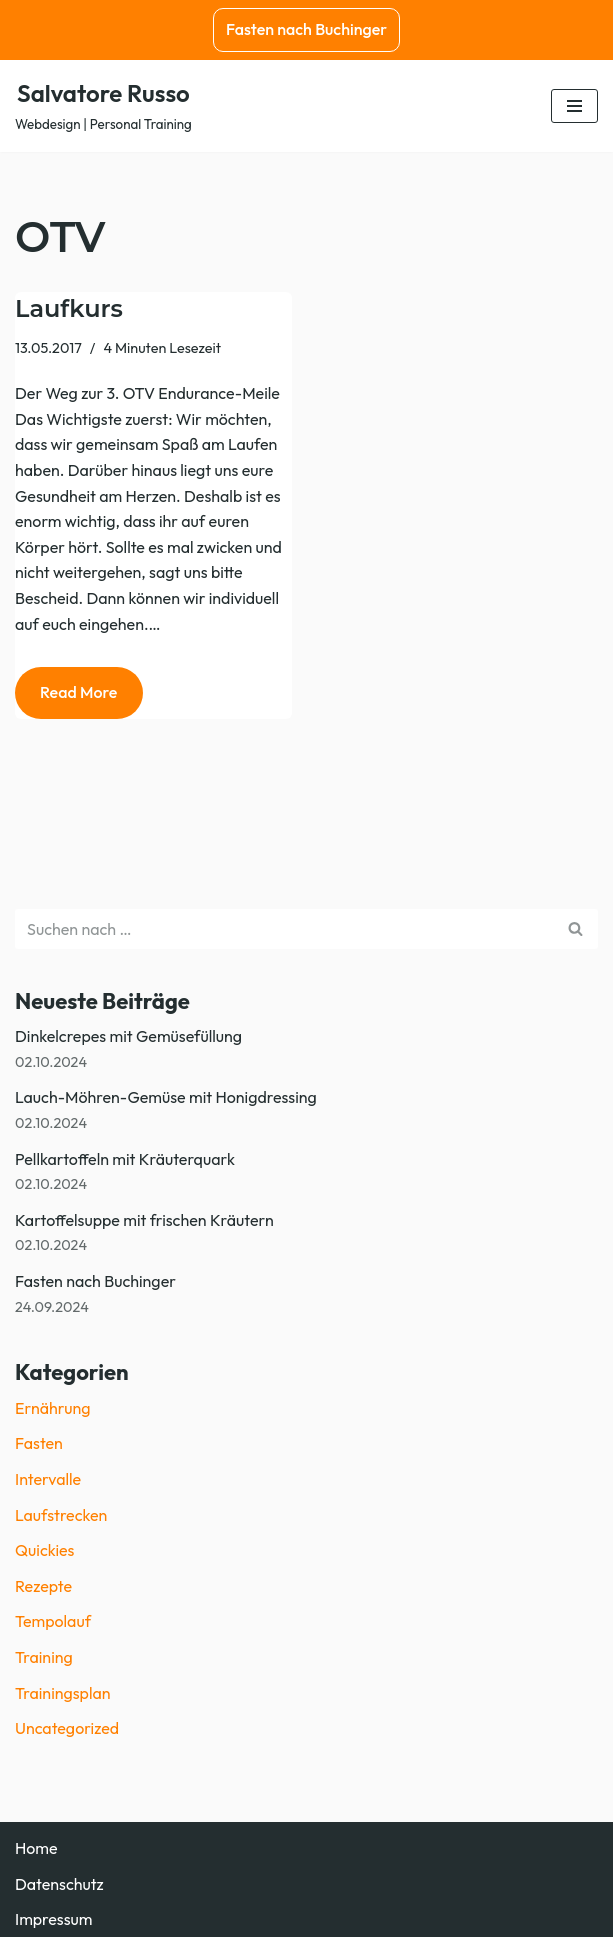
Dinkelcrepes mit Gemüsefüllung (128, 1036)
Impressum (53, 1919)
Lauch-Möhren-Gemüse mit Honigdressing (166, 1097)
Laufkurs (69, 308)
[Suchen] (284, 929)
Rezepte (43, 1586)
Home (36, 1848)
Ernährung (52, 1408)
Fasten (39, 1443)
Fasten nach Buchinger (306, 29)
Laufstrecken (61, 1515)
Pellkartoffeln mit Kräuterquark (125, 1159)
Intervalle (48, 1479)
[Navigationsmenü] (574, 106)
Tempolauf (53, 1621)
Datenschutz (59, 1884)
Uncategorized (67, 1728)
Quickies (44, 1550)
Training (44, 1657)
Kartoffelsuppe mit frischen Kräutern (144, 1220)
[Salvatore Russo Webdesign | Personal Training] (103, 106)
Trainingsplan (63, 1693)
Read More (66, 699)
